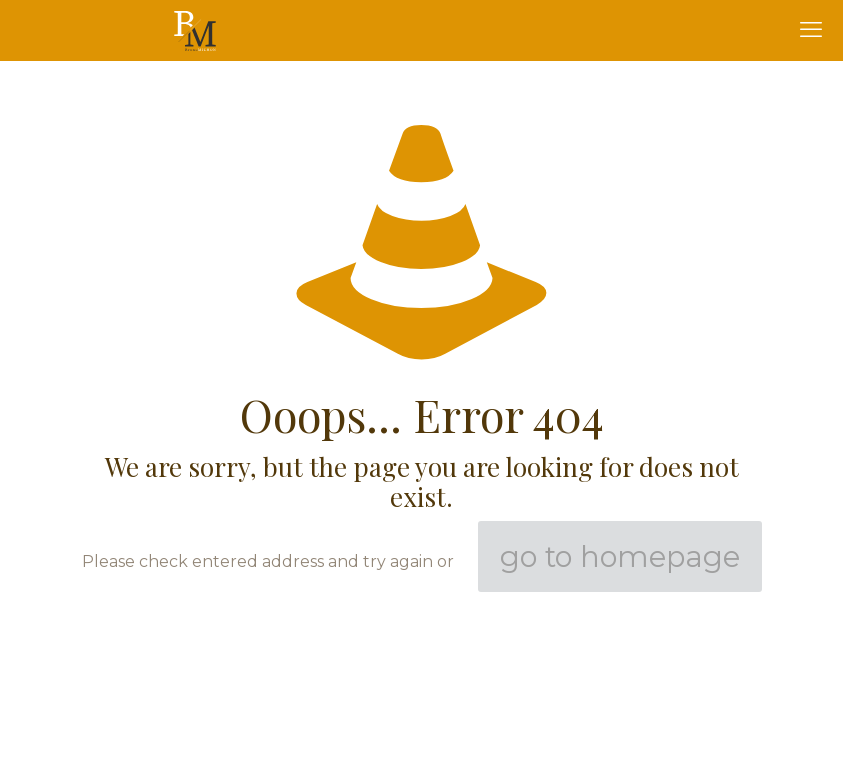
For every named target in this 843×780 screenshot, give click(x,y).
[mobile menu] (811, 30)
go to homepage (620, 556)
